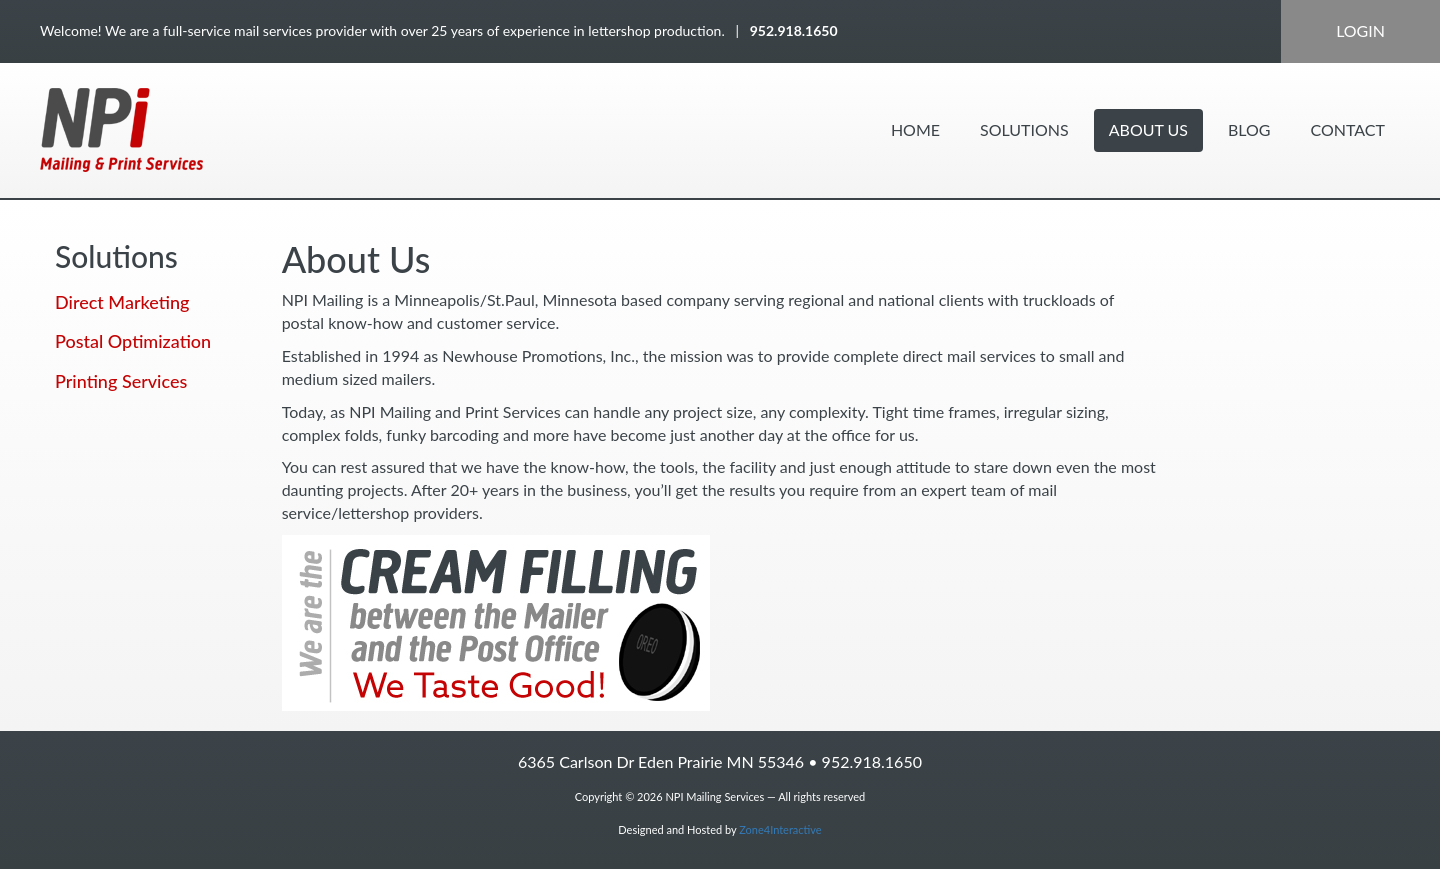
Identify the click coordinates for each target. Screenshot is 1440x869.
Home (915, 129)
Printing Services (121, 381)
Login (1360, 30)
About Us (1148, 129)
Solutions (1024, 129)
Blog (1249, 129)
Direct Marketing (122, 302)
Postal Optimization (133, 341)
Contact (1348, 129)
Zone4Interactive (780, 829)
